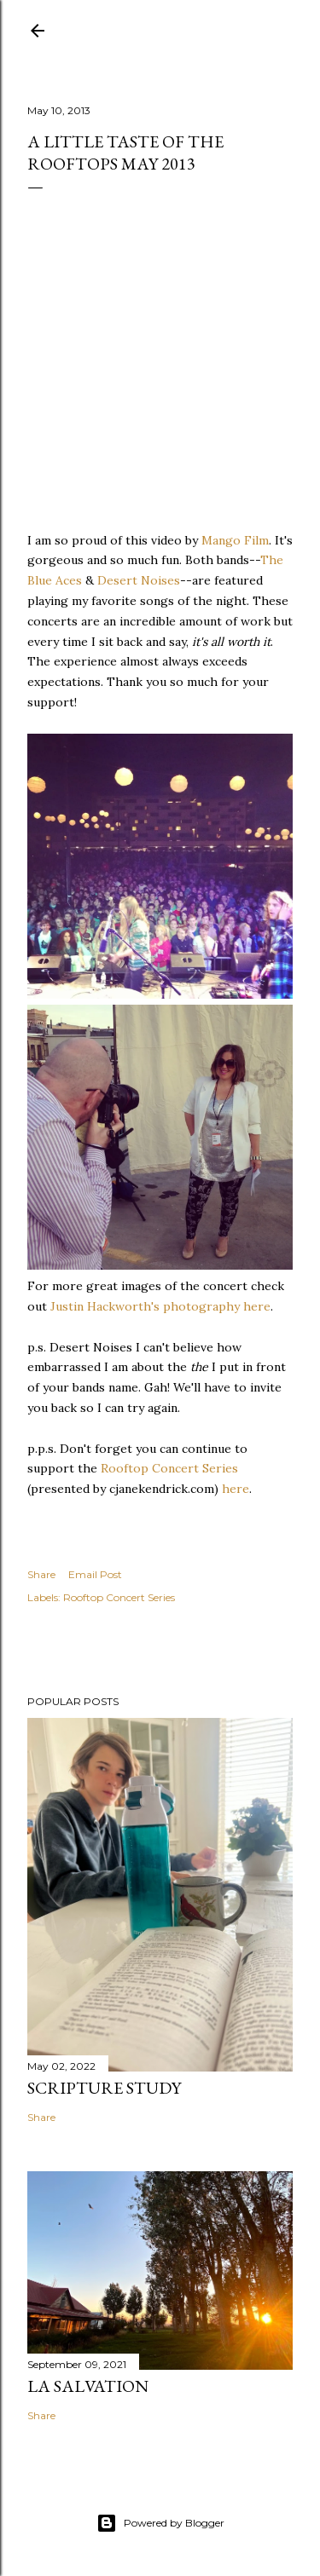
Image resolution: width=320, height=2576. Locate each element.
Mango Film (235, 540)
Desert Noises (138, 580)
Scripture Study (104, 2088)
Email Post (95, 1574)
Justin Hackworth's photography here (160, 1306)
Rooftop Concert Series (169, 1468)
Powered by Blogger (160, 2523)
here (235, 1488)
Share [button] (41, 1574)
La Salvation (87, 2386)
